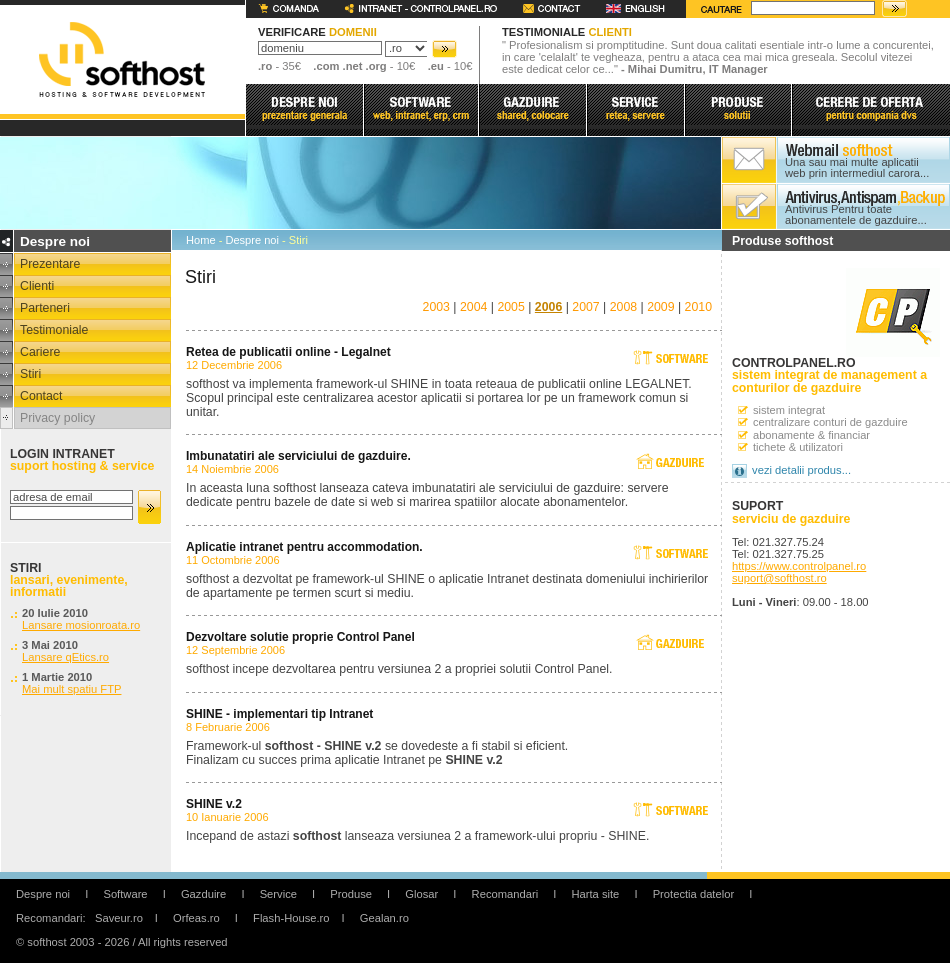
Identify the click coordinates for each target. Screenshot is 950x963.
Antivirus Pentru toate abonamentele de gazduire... (856, 215)
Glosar (421, 894)
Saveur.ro (119, 918)
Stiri (30, 374)
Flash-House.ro (291, 918)
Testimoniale (54, 330)
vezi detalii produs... (801, 470)
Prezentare (50, 264)
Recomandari (505, 894)
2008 (623, 307)
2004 (473, 307)
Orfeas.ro (196, 918)
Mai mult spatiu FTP (71, 689)
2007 (585, 307)
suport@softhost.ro (779, 578)
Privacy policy (57, 418)
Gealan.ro (384, 918)
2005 (510, 307)
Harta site (595, 894)
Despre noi (252, 240)
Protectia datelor (693, 894)
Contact (41, 396)
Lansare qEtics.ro (65, 657)
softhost (121, 59)
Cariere (40, 352)
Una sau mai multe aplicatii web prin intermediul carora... (857, 168)
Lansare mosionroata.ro (81, 625)
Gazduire (203, 894)
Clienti (37, 286)
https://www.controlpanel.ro (799, 566)
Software (125, 894)
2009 (660, 307)
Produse (351, 894)
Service (278, 894)
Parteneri (45, 308)
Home (201, 240)
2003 (436, 307)
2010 (698, 307)
